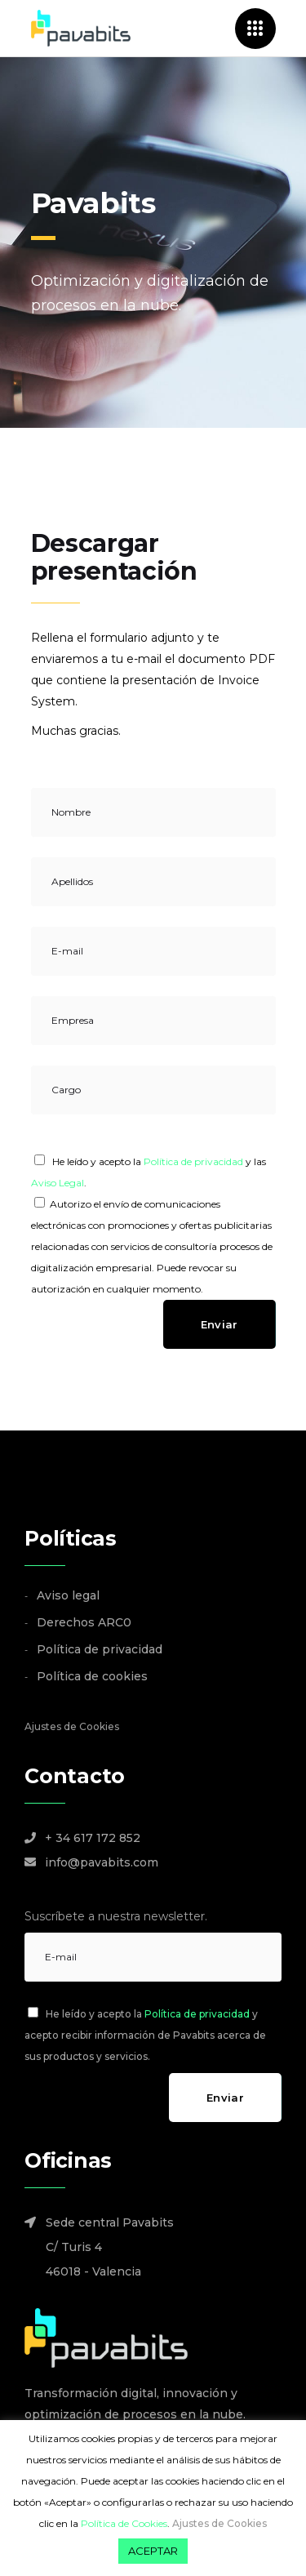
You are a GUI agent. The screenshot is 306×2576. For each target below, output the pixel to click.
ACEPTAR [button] (153, 2550)
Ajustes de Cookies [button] (71, 1726)
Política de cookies (92, 1676)
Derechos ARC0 (84, 1622)
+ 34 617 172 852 (92, 1838)
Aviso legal (68, 1595)
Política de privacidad (193, 1161)
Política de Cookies (124, 2523)
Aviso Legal (57, 1183)
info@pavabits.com (101, 1862)
